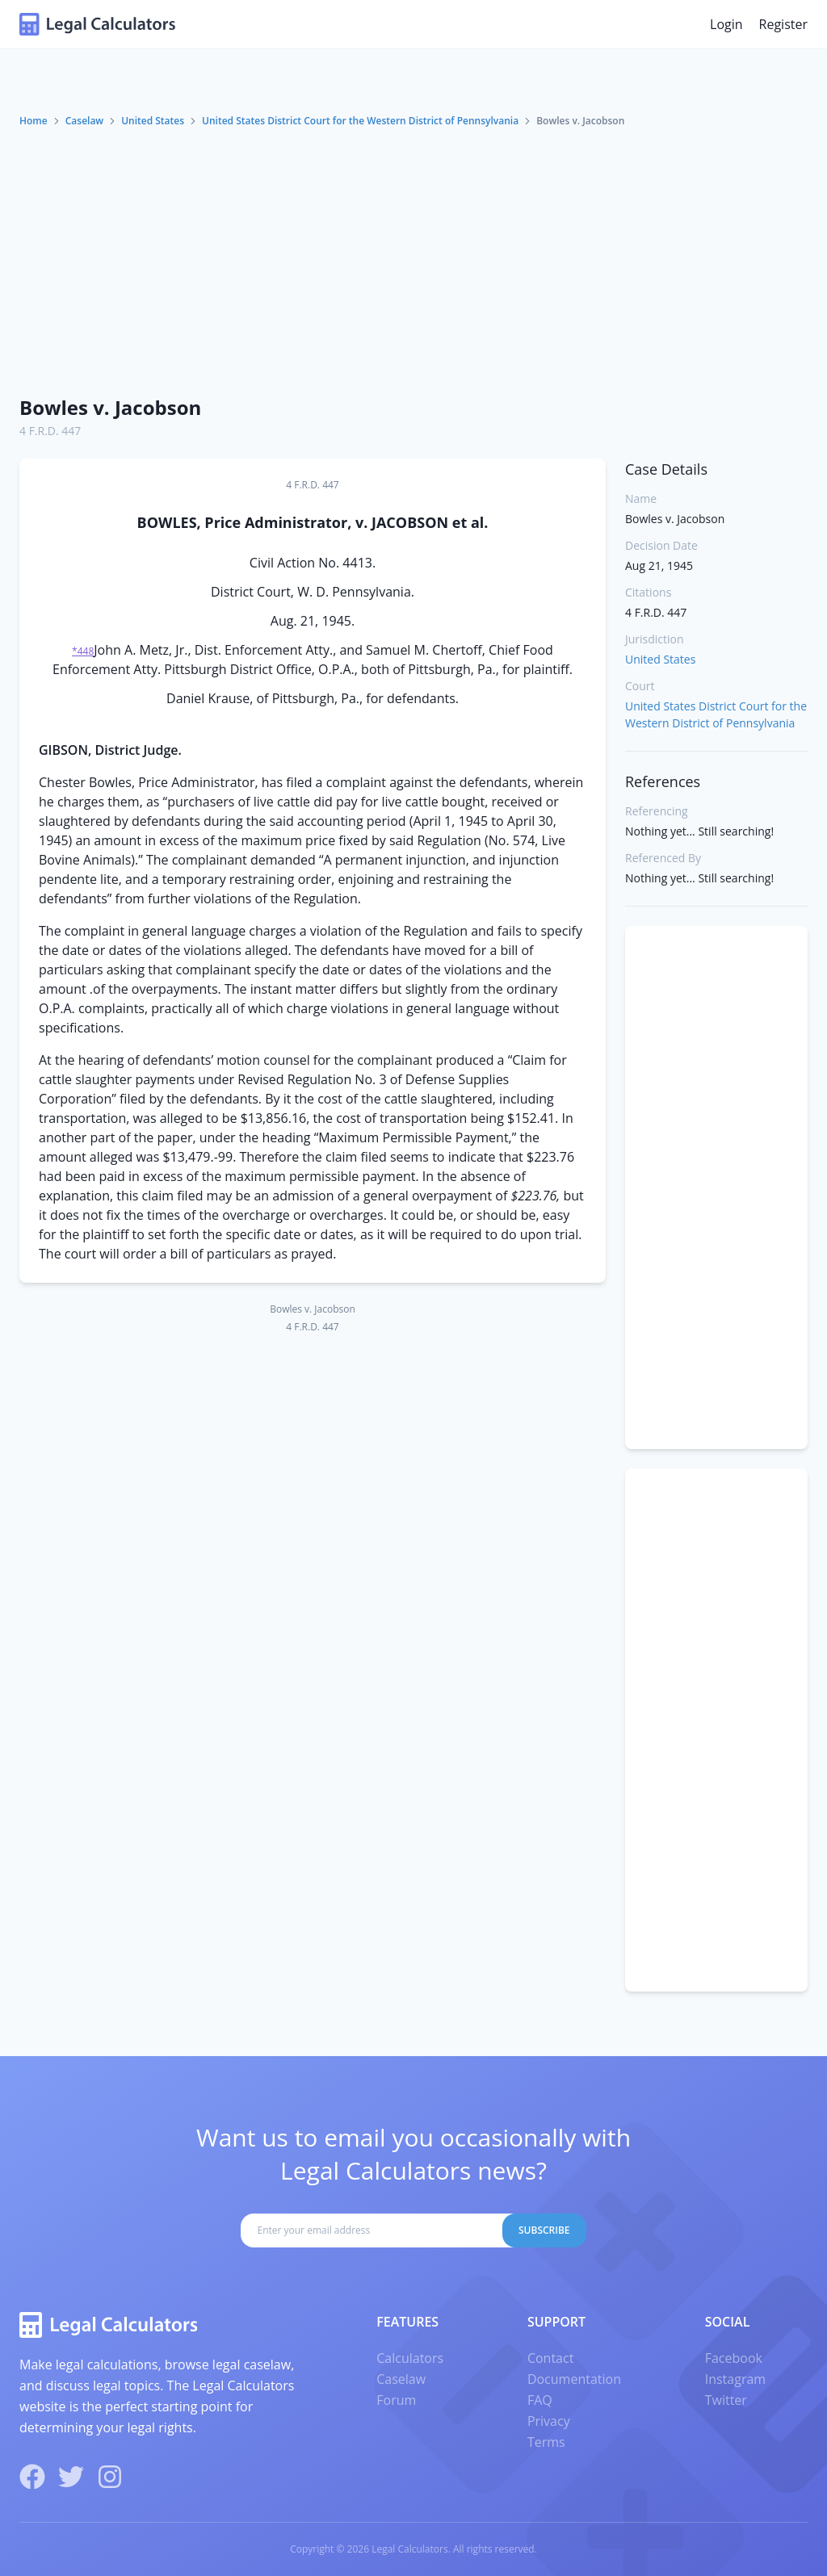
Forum (396, 2400)
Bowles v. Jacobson (110, 407)
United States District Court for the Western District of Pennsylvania (360, 121)
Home (33, 121)
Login (726, 24)
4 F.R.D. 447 (50, 430)
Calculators (409, 2358)
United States (152, 121)
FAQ (539, 2400)
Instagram (735, 2379)
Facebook (733, 2358)
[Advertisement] (413, 261)
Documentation (574, 2379)
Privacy (548, 2421)
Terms (546, 2442)
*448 (83, 651)
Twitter (726, 2400)
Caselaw (84, 121)
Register (783, 24)
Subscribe (544, 2230)
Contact (550, 2358)
